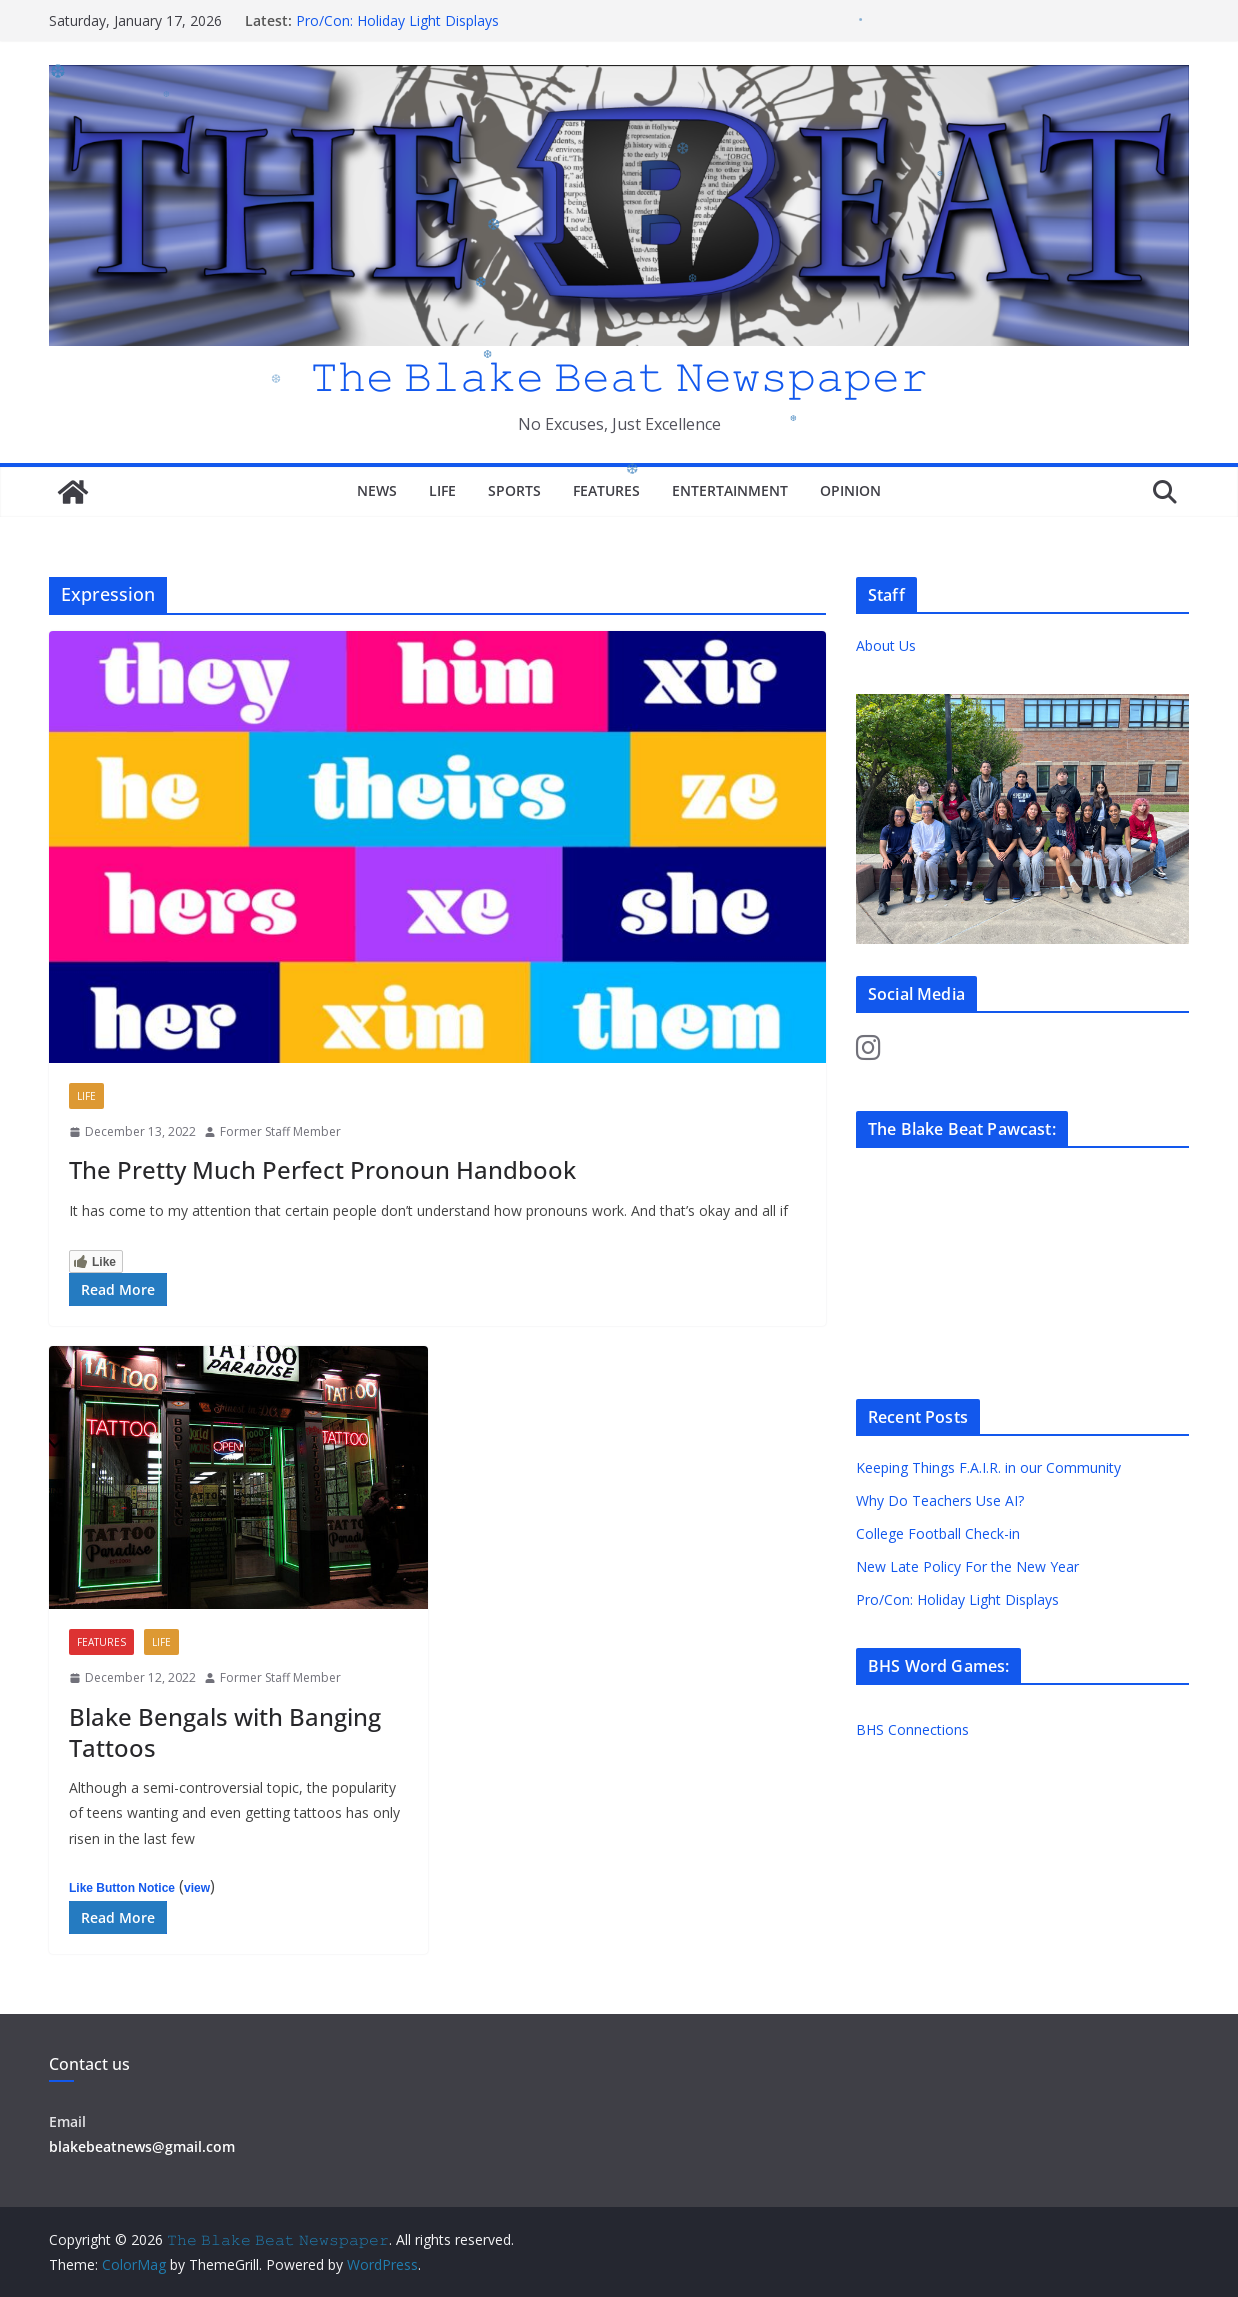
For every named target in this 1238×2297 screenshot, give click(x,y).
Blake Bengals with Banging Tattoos (225, 1732)
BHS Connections (912, 1729)
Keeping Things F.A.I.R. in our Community (988, 1467)
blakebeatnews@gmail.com (142, 2146)
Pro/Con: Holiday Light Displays (397, 20)
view (197, 1888)
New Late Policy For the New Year (967, 1566)
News (377, 490)
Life (442, 490)
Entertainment (730, 490)
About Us (886, 645)
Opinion (850, 490)
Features (606, 490)
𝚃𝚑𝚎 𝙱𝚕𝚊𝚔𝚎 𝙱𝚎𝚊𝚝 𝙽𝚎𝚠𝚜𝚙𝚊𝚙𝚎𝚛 (619, 375)
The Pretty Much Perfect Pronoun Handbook (322, 1169)
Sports (514, 490)
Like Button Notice (122, 1888)
